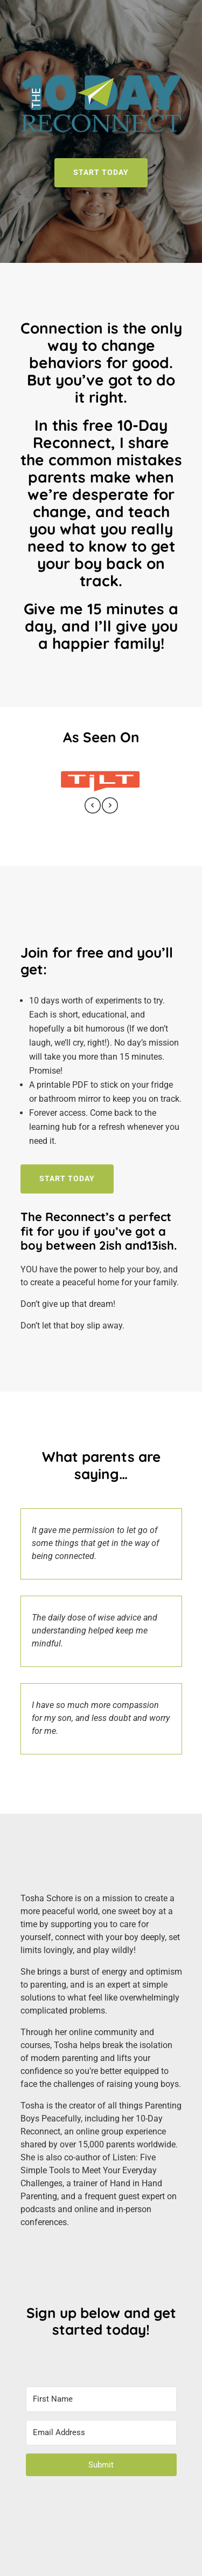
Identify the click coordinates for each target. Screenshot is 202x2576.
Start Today (67, 1178)
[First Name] (101, 2399)
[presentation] (93, 807)
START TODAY (101, 172)
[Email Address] (101, 2432)
